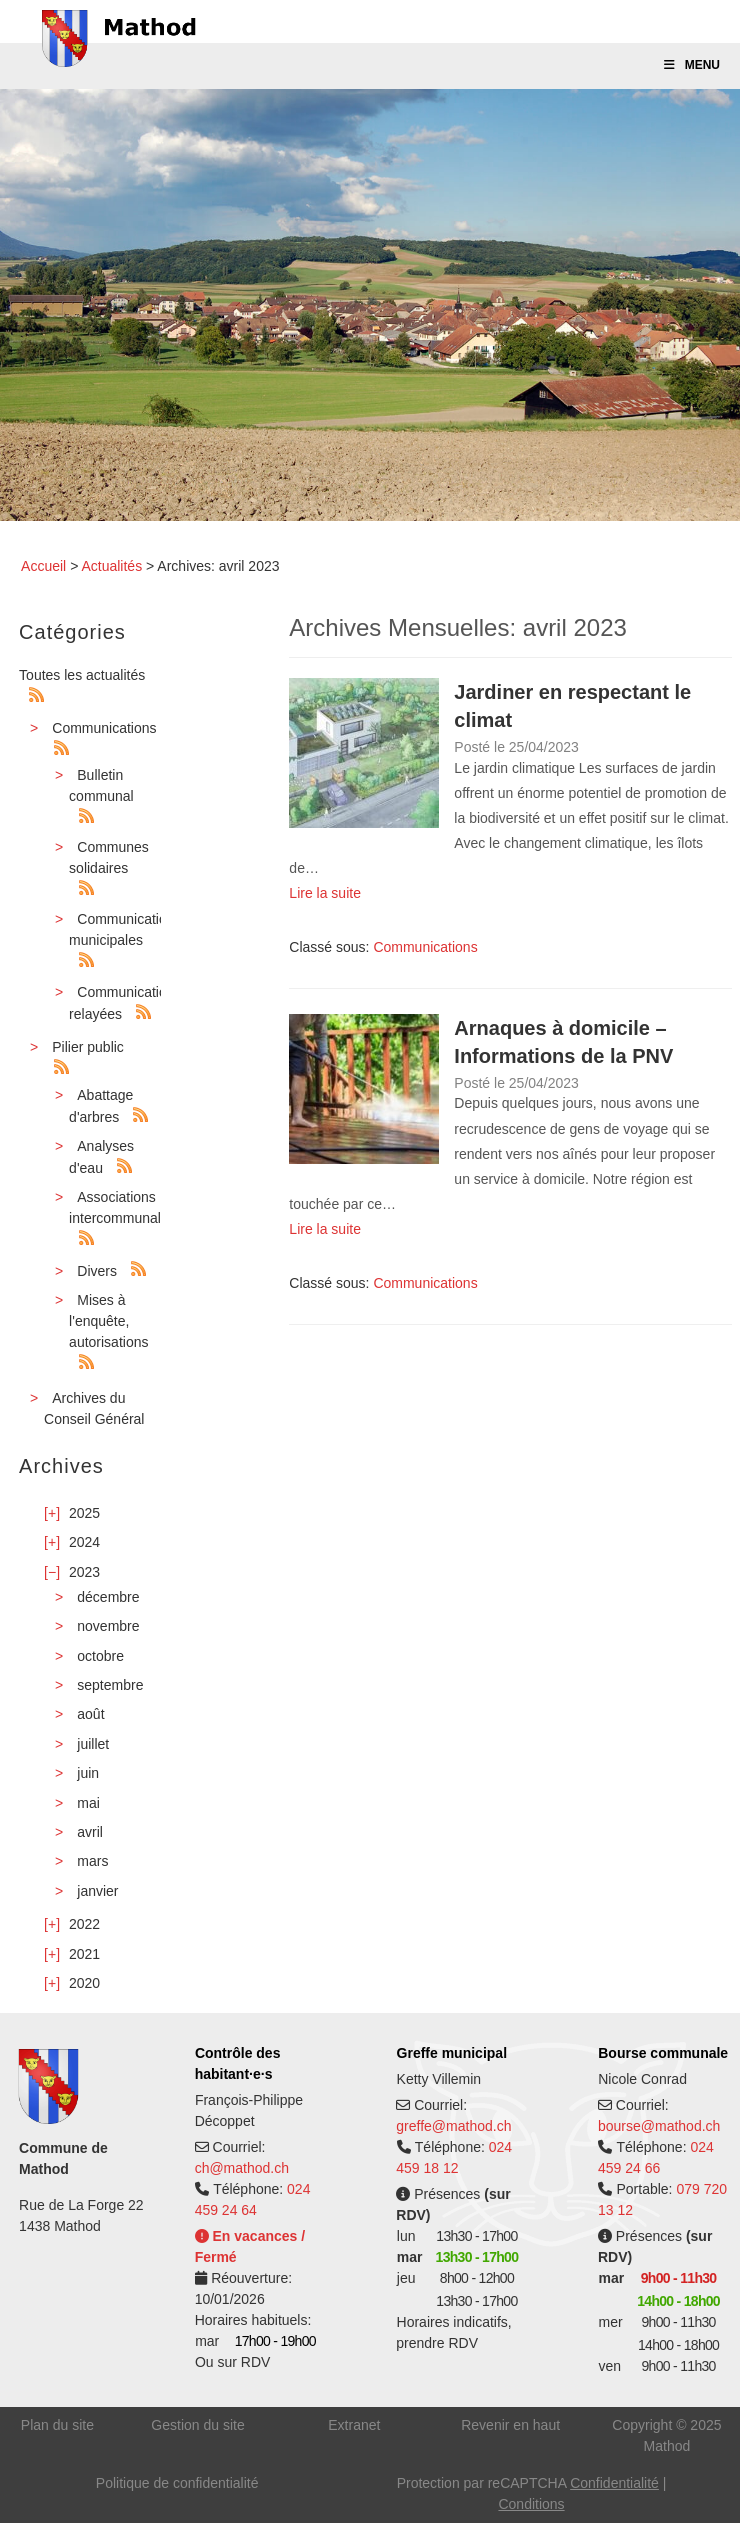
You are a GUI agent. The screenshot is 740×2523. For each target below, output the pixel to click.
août (90, 1714)
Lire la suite (325, 893)
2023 (84, 1572)
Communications (104, 728)
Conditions (531, 2504)
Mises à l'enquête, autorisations (108, 1321)
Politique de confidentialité (177, 2483)
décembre (108, 1597)
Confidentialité (614, 2483)
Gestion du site (197, 2425)
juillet (93, 1744)
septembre (110, 1685)
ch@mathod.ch (242, 2168)
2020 (84, 1983)
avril (90, 1832)
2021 (84, 1954)
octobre (100, 1656)
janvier (97, 1891)
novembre (108, 1626)
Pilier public (88, 1047)
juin (88, 1773)
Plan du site (57, 2425)
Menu (691, 65)
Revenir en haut (510, 2425)
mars (92, 1861)
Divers (97, 1271)
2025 (84, 1513)
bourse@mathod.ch (659, 2126)
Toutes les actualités (82, 675)
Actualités (111, 566)
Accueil (43, 566)
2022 (84, 1924)
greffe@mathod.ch (453, 2126)
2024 (84, 1542)
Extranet (354, 2425)
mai (88, 1803)
